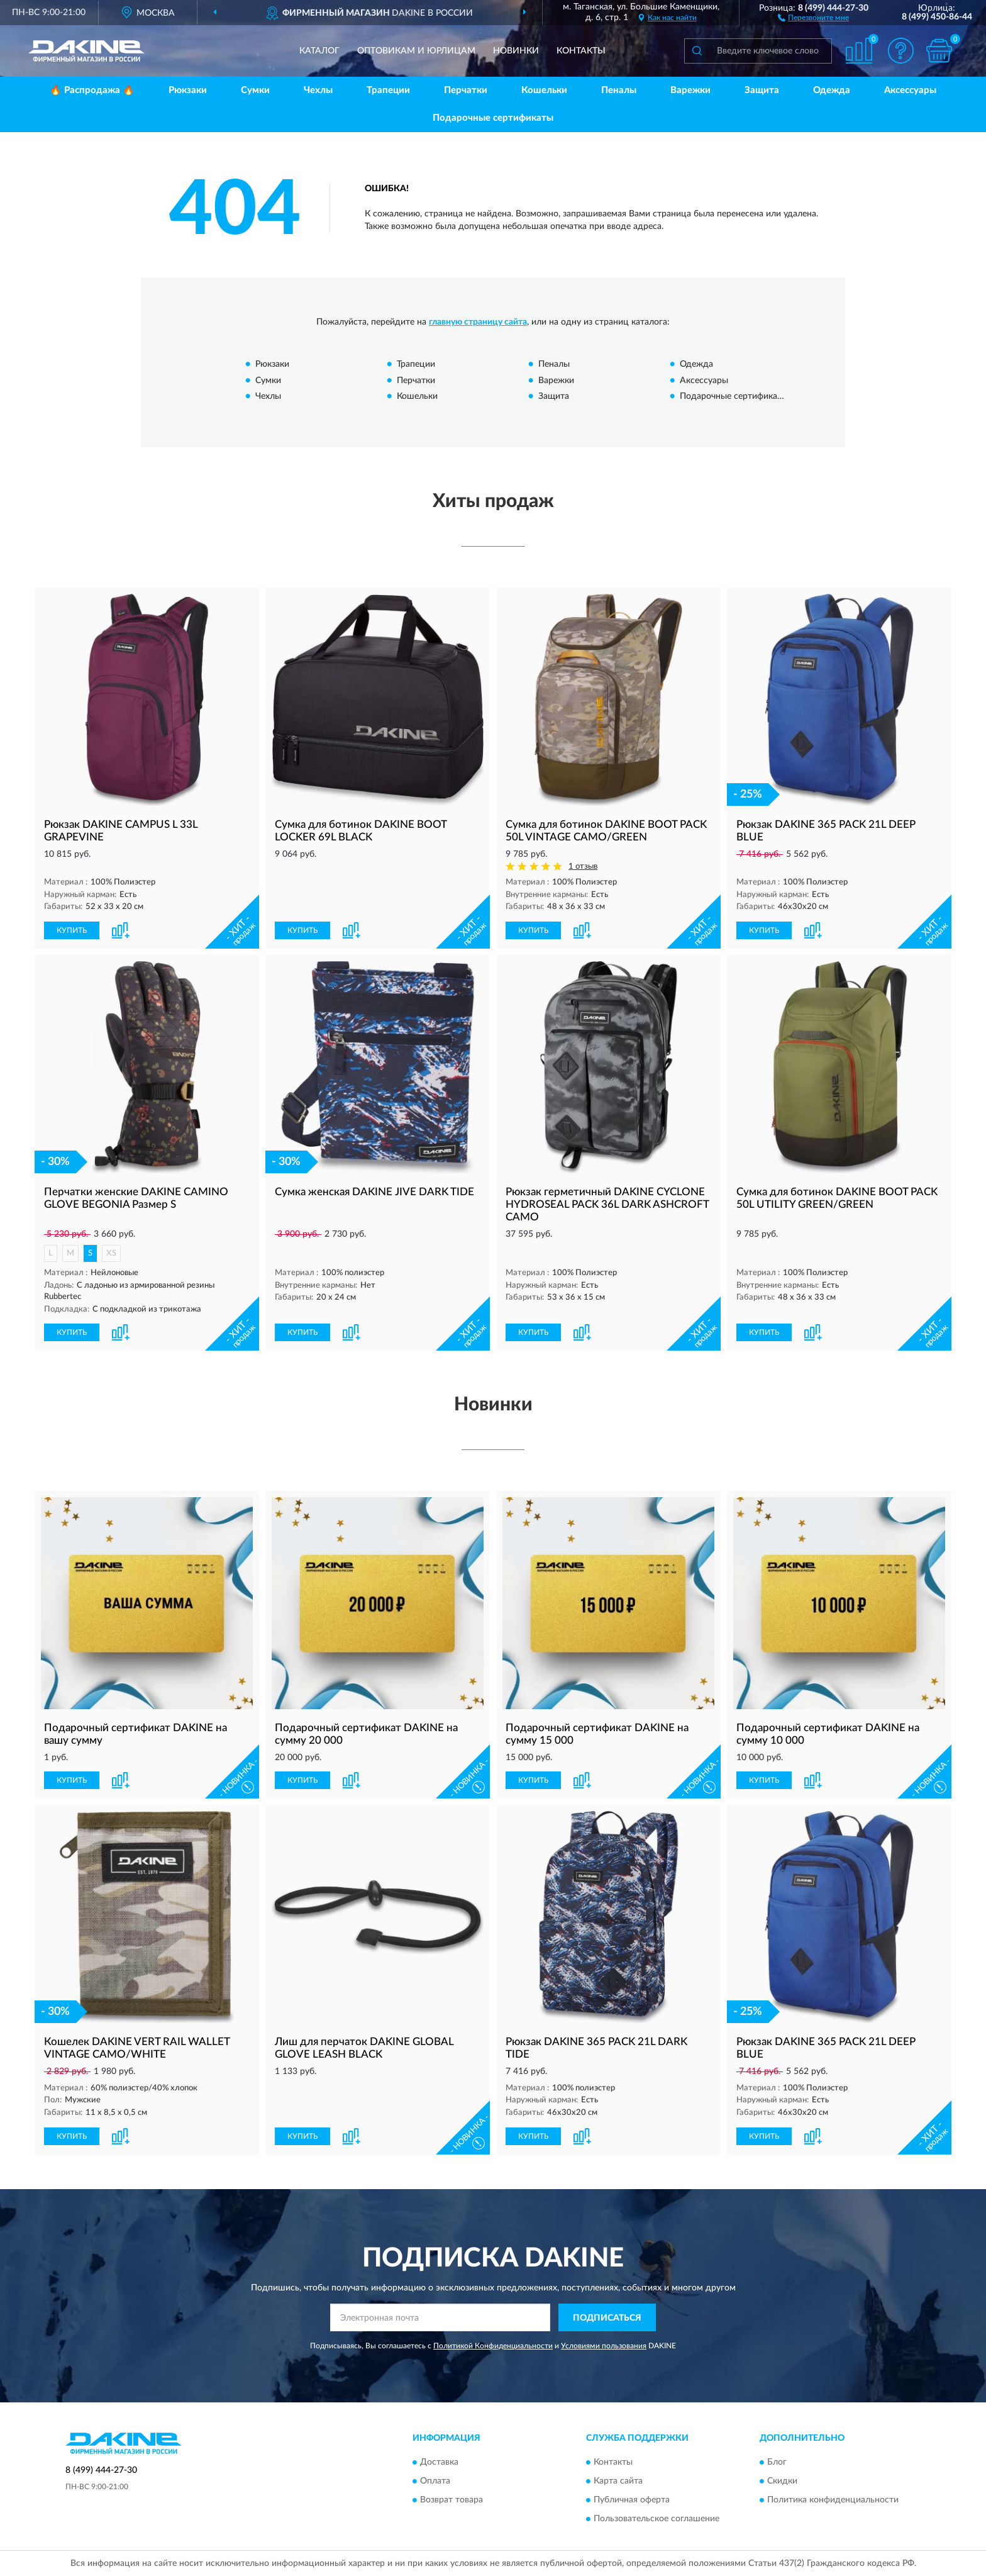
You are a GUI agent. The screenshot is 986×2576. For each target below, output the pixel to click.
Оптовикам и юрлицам (416, 51)
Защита (762, 90)
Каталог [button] (319, 51)
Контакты (581, 51)
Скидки (782, 2481)
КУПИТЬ (72, 930)
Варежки (690, 90)
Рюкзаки (188, 90)
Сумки (255, 90)
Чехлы (318, 90)
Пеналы (618, 90)
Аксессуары (910, 90)
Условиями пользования (603, 2346)
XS (111, 1253)
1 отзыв (582, 866)
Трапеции (388, 90)
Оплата (435, 2481)
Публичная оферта (632, 2499)
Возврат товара (451, 2499)
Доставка (439, 2462)
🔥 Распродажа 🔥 (92, 90)
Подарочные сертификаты (493, 118)
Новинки (516, 51)
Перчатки (465, 90)
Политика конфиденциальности (833, 2499)
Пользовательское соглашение (656, 2518)
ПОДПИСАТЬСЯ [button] (607, 2318)
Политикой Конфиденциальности (493, 2346)
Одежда (831, 90)
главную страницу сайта (478, 322)
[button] (813, 17)
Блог (777, 2462)
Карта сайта (618, 2481)
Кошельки (544, 90)
